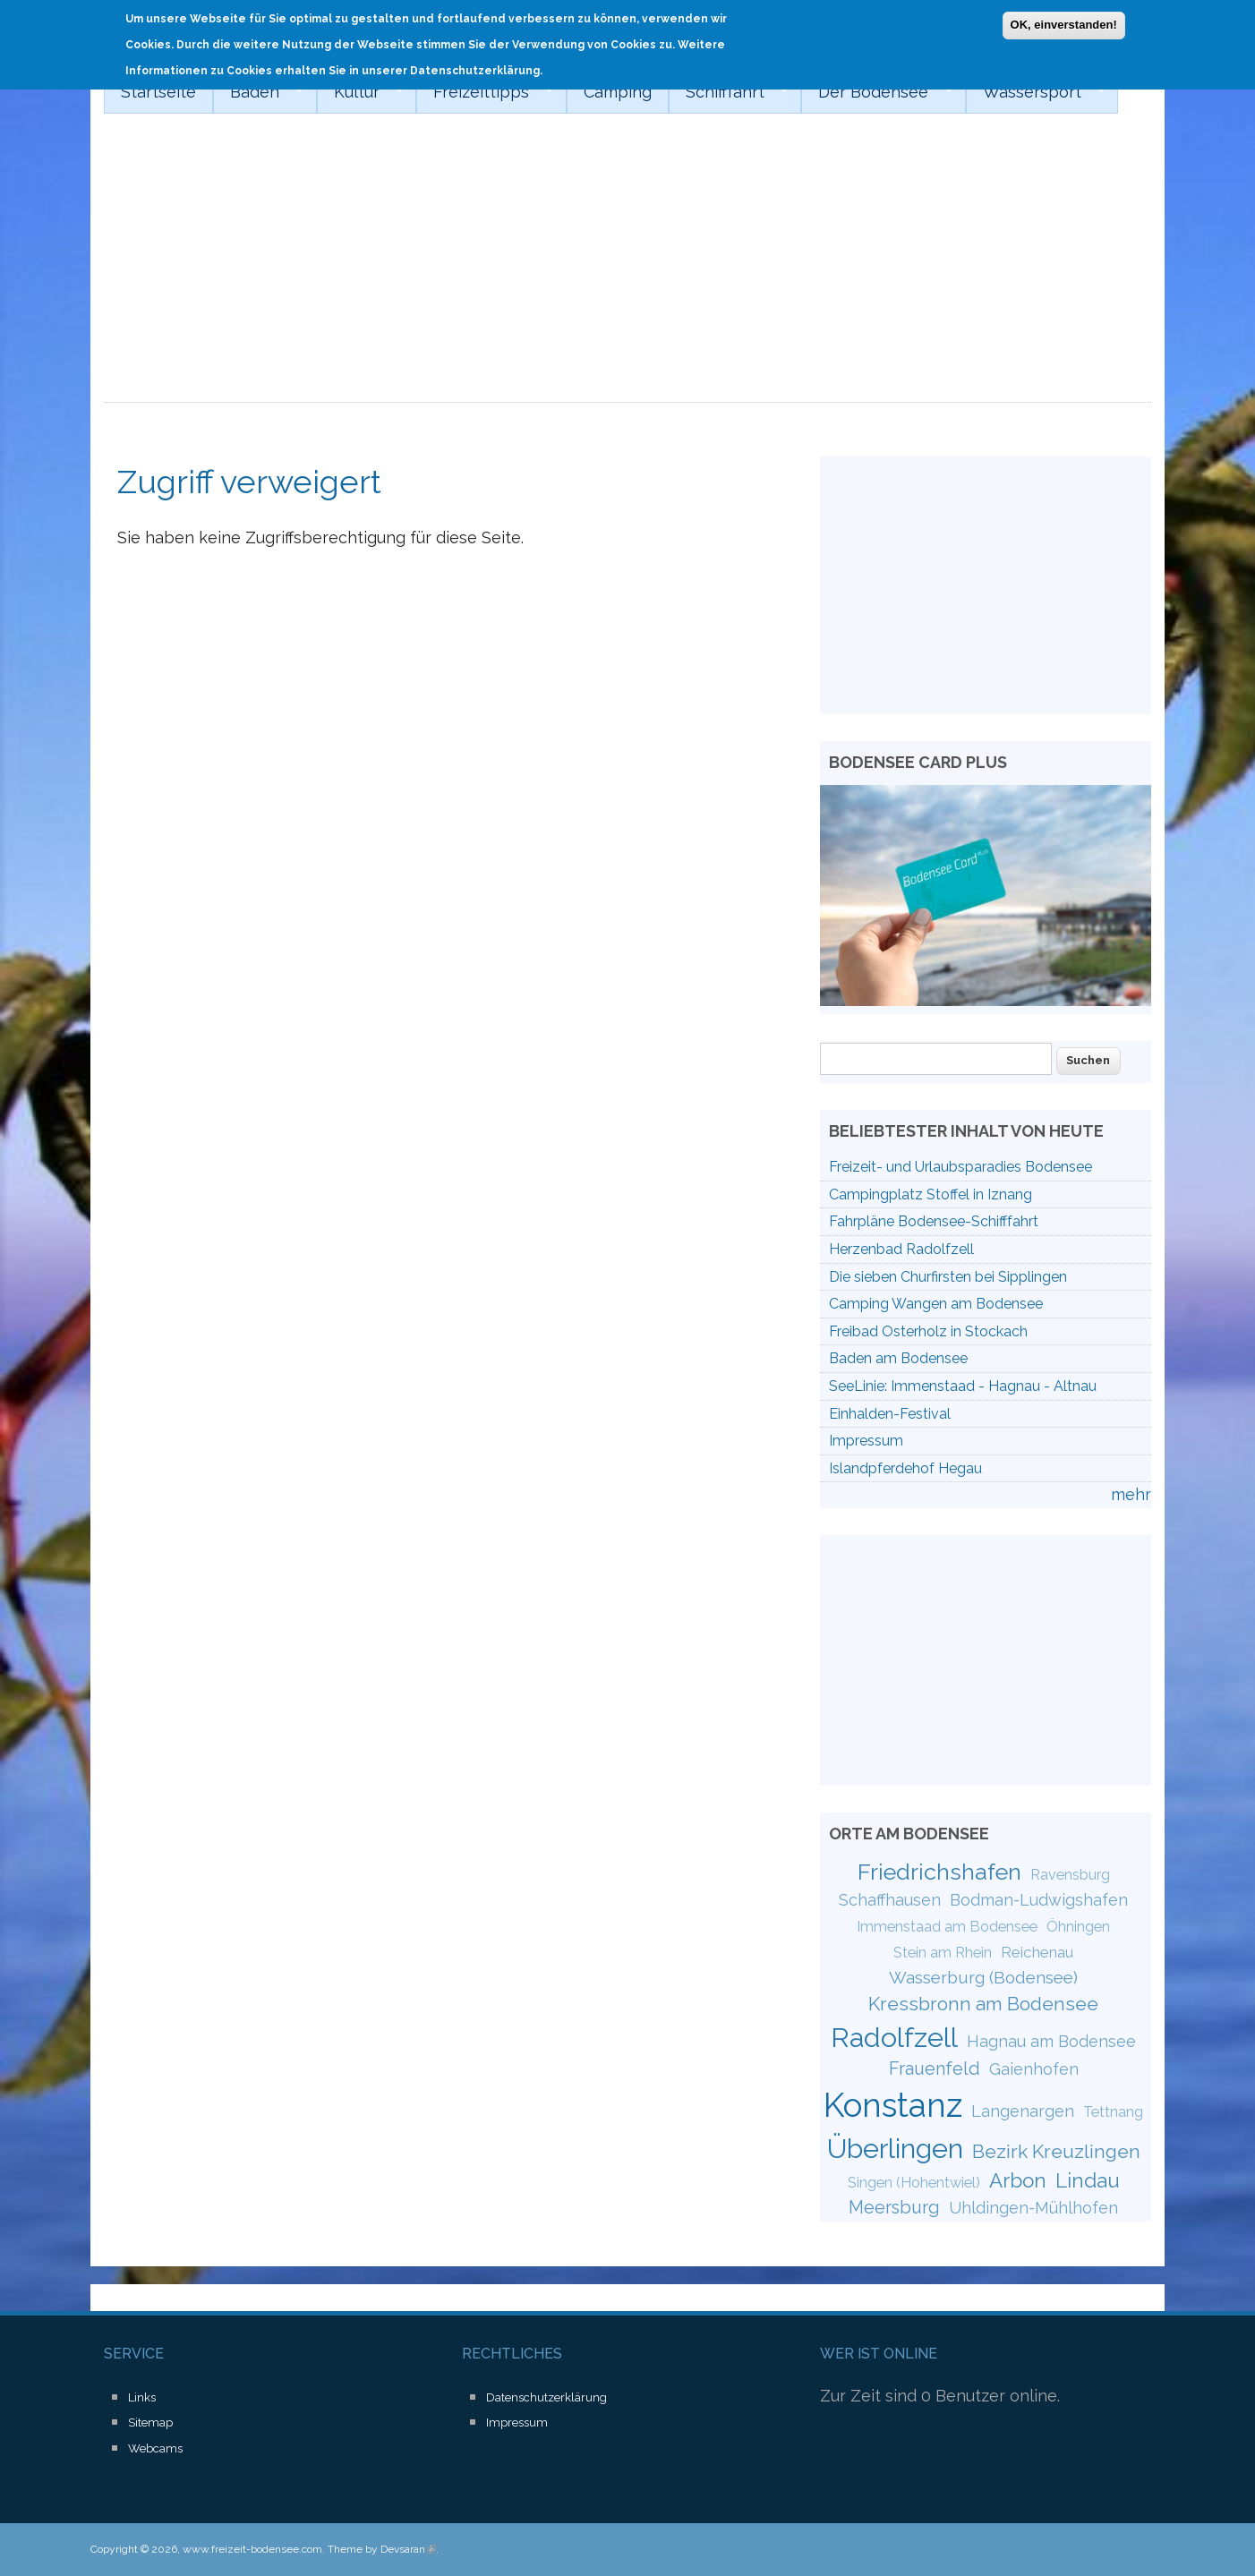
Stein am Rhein (942, 1952)
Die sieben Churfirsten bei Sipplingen (948, 1276)
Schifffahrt (729, 92)
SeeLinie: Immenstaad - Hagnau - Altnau (963, 1386)
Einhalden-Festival (890, 1413)
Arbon (1017, 2180)
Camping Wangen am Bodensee (936, 1303)
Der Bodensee (876, 92)
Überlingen (895, 2148)
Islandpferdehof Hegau (905, 1468)
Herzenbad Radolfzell (901, 1249)
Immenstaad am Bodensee (947, 1926)
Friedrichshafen (939, 1871)
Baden (258, 92)
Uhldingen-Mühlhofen (1033, 2207)
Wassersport (1036, 92)
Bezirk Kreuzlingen (1056, 2151)
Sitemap (150, 2422)
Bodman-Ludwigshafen (1039, 1899)
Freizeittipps (484, 92)
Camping (618, 91)
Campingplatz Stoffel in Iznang (930, 1194)
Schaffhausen (890, 1899)
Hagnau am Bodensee (1051, 2041)
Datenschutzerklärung (546, 2397)
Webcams (155, 2448)
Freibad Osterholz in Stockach (928, 1331)
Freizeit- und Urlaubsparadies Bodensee (960, 1166)
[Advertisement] (627, 268)
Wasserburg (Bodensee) (983, 1977)
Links (142, 2397)
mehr (1131, 1494)
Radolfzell (894, 2037)
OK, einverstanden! (1064, 23)
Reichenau (1037, 1952)
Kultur (360, 92)
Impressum (866, 1440)
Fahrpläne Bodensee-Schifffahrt (933, 1221)
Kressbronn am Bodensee (983, 2003)
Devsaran (408, 2549)
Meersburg (894, 2207)
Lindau (1087, 2180)
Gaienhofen (1034, 2069)
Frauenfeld (934, 2068)
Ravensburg (1070, 1874)
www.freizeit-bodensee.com (252, 2549)
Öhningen (1078, 1926)
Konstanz (893, 2105)
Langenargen (1022, 2111)
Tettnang (1113, 2111)
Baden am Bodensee (898, 1358)
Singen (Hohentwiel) (914, 2182)
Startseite (158, 91)
